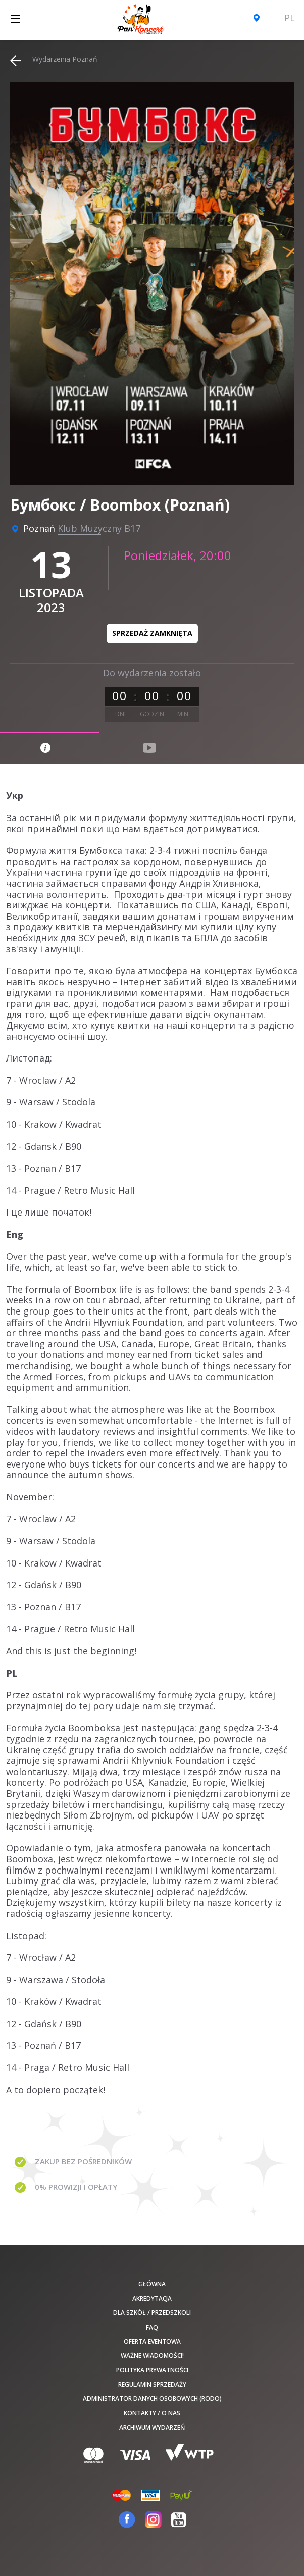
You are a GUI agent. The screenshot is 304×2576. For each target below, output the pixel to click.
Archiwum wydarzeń (152, 2427)
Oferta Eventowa (152, 2341)
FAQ (152, 2327)
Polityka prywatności (152, 2370)
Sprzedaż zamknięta (152, 633)
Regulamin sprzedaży (152, 2384)
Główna (152, 2284)
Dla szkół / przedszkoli (152, 2312)
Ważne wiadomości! (152, 2355)
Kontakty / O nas (152, 2413)
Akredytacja (152, 2298)
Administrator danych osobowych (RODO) (152, 2398)
